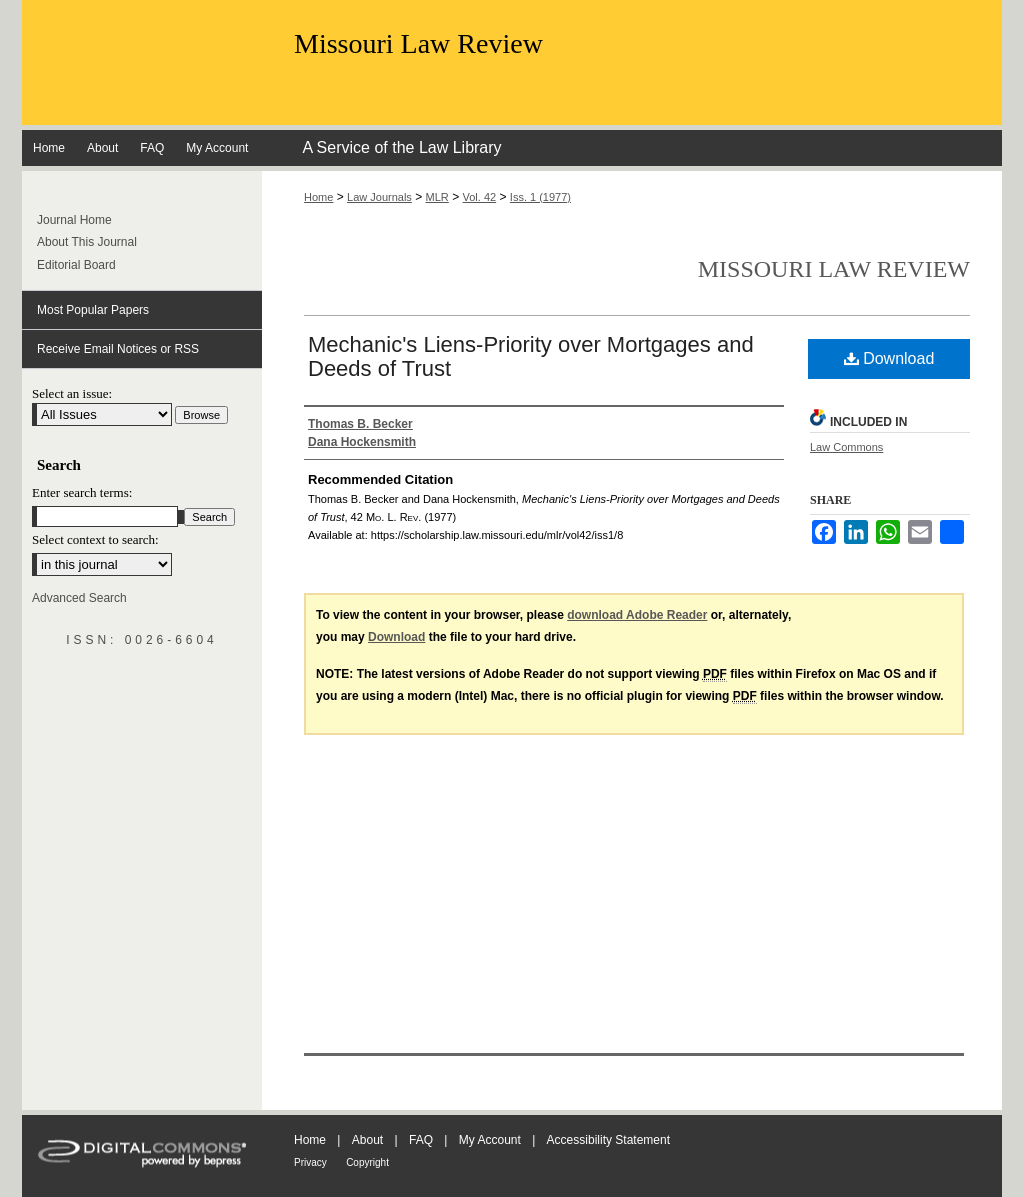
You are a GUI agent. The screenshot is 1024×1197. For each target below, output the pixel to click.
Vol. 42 (480, 197)
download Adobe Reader (637, 615)
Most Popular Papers (93, 310)
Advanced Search (79, 598)
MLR (437, 197)
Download (889, 358)
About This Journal (87, 242)
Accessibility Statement (608, 1140)
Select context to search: (95, 539)
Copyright (367, 1162)
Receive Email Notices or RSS (118, 349)
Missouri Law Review (418, 43)
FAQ (421, 1140)
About (367, 1140)
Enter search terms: (82, 492)
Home (318, 197)
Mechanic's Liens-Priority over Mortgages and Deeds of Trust (531, 356)
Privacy (310, 1162)
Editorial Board (76, 265)
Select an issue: (72, 393)
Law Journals (379, 197)
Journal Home (74, 220)
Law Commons (846, 447)
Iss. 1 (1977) (540, 197)
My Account (490, 1140)
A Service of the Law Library (401, 147)
